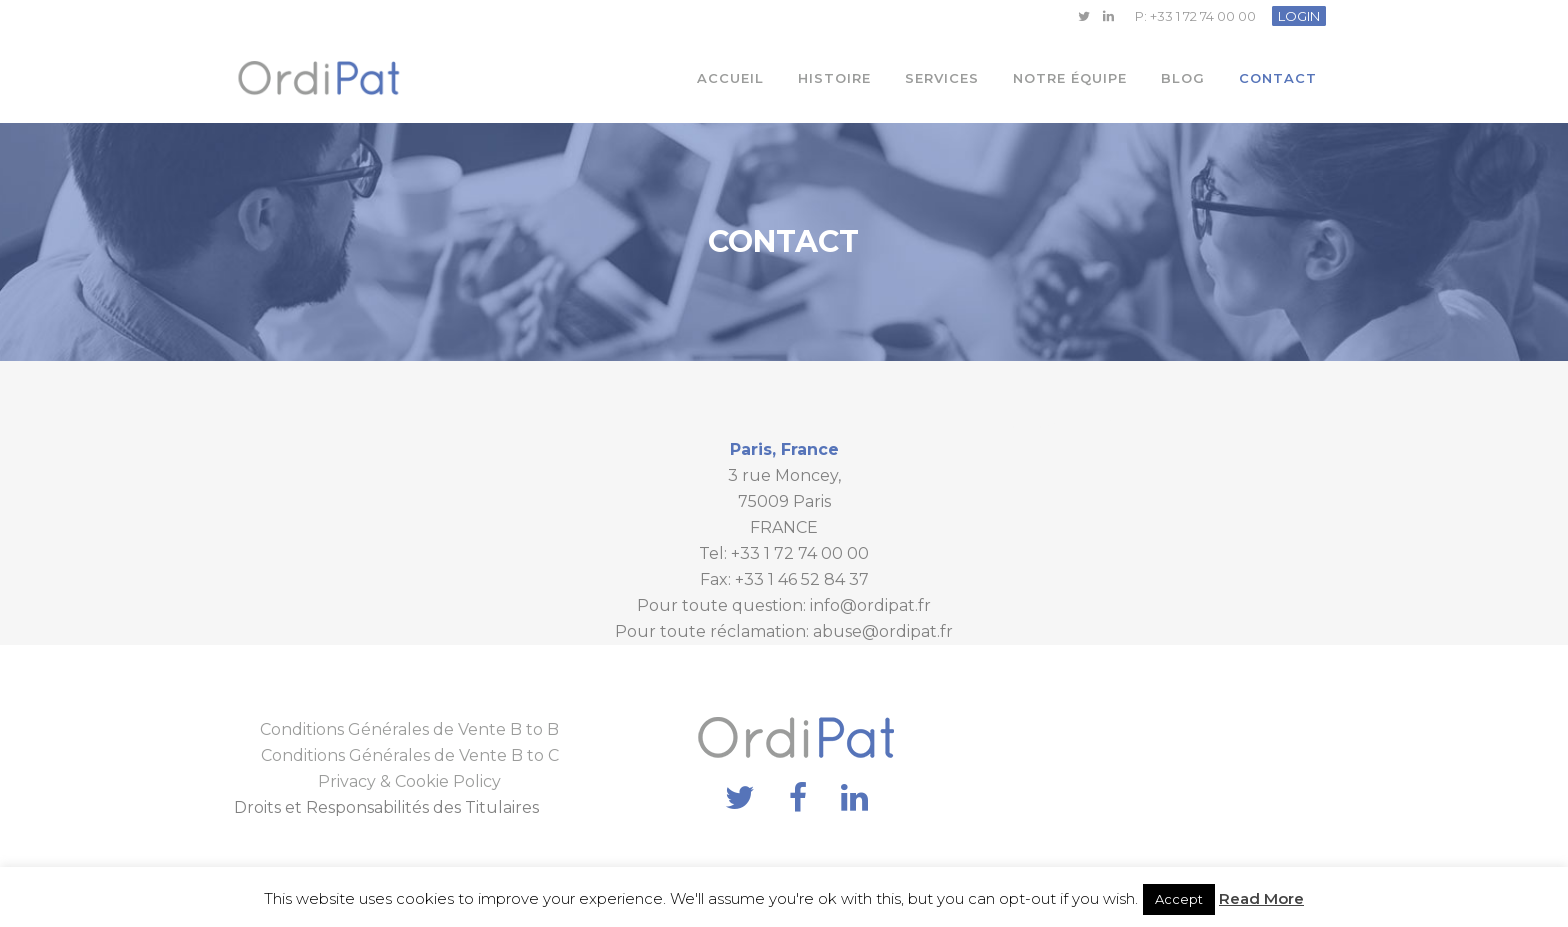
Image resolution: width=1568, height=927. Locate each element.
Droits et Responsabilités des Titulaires (386, 807)
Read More (1261, 898)
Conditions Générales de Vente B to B (409, 729)
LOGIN (1299, 16)
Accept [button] (1179, 899)
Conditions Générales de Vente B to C (410, 755)
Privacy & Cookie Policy (409, 781)
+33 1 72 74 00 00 (1203, 16)
